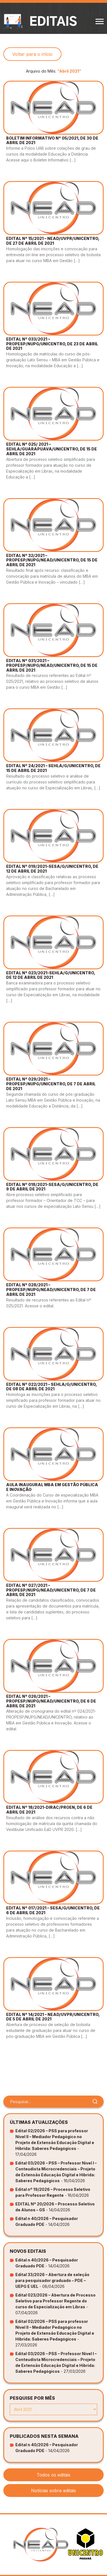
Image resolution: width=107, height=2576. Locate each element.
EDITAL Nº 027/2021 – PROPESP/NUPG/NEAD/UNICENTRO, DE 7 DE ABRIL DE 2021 (51, 1590)
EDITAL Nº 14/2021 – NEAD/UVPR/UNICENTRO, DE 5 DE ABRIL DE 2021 (52, 2017)
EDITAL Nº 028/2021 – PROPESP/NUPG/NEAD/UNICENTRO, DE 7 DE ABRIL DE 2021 (51, 1289)
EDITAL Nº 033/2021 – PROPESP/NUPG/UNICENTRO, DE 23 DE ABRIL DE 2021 (52, 344)
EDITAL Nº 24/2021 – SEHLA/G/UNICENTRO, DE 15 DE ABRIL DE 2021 (53, 768)
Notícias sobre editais (53, 2490)
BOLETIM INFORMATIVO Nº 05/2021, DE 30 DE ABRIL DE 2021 (52, 140)
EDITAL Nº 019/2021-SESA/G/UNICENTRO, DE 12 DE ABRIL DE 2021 (52, 868)
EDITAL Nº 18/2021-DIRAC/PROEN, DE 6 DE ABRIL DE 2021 (49, 1809)
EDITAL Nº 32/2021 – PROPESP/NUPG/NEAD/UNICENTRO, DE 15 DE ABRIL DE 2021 (52, 560)
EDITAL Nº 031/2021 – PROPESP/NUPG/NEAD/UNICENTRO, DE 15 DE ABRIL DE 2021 (52, 665)
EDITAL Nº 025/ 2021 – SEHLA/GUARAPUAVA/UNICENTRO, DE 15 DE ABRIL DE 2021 (51, 449)
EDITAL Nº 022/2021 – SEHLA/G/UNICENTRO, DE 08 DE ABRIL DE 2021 (51, 1386)
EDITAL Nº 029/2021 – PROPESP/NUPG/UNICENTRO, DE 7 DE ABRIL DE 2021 (51, 1084)
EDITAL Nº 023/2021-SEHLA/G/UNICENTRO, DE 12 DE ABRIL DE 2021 (50, 975)
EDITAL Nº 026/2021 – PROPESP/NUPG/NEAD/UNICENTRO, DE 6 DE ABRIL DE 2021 (51, 1701)
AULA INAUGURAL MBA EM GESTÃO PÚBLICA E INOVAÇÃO (52, 1487)
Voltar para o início (32, 54)
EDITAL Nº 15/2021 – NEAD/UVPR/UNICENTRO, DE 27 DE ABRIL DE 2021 (52, 241)
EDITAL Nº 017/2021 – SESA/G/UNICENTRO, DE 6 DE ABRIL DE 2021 (53, 1910)
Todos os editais (53, 2475)
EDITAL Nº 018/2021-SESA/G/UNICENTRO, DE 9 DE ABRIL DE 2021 (52, 1187)
